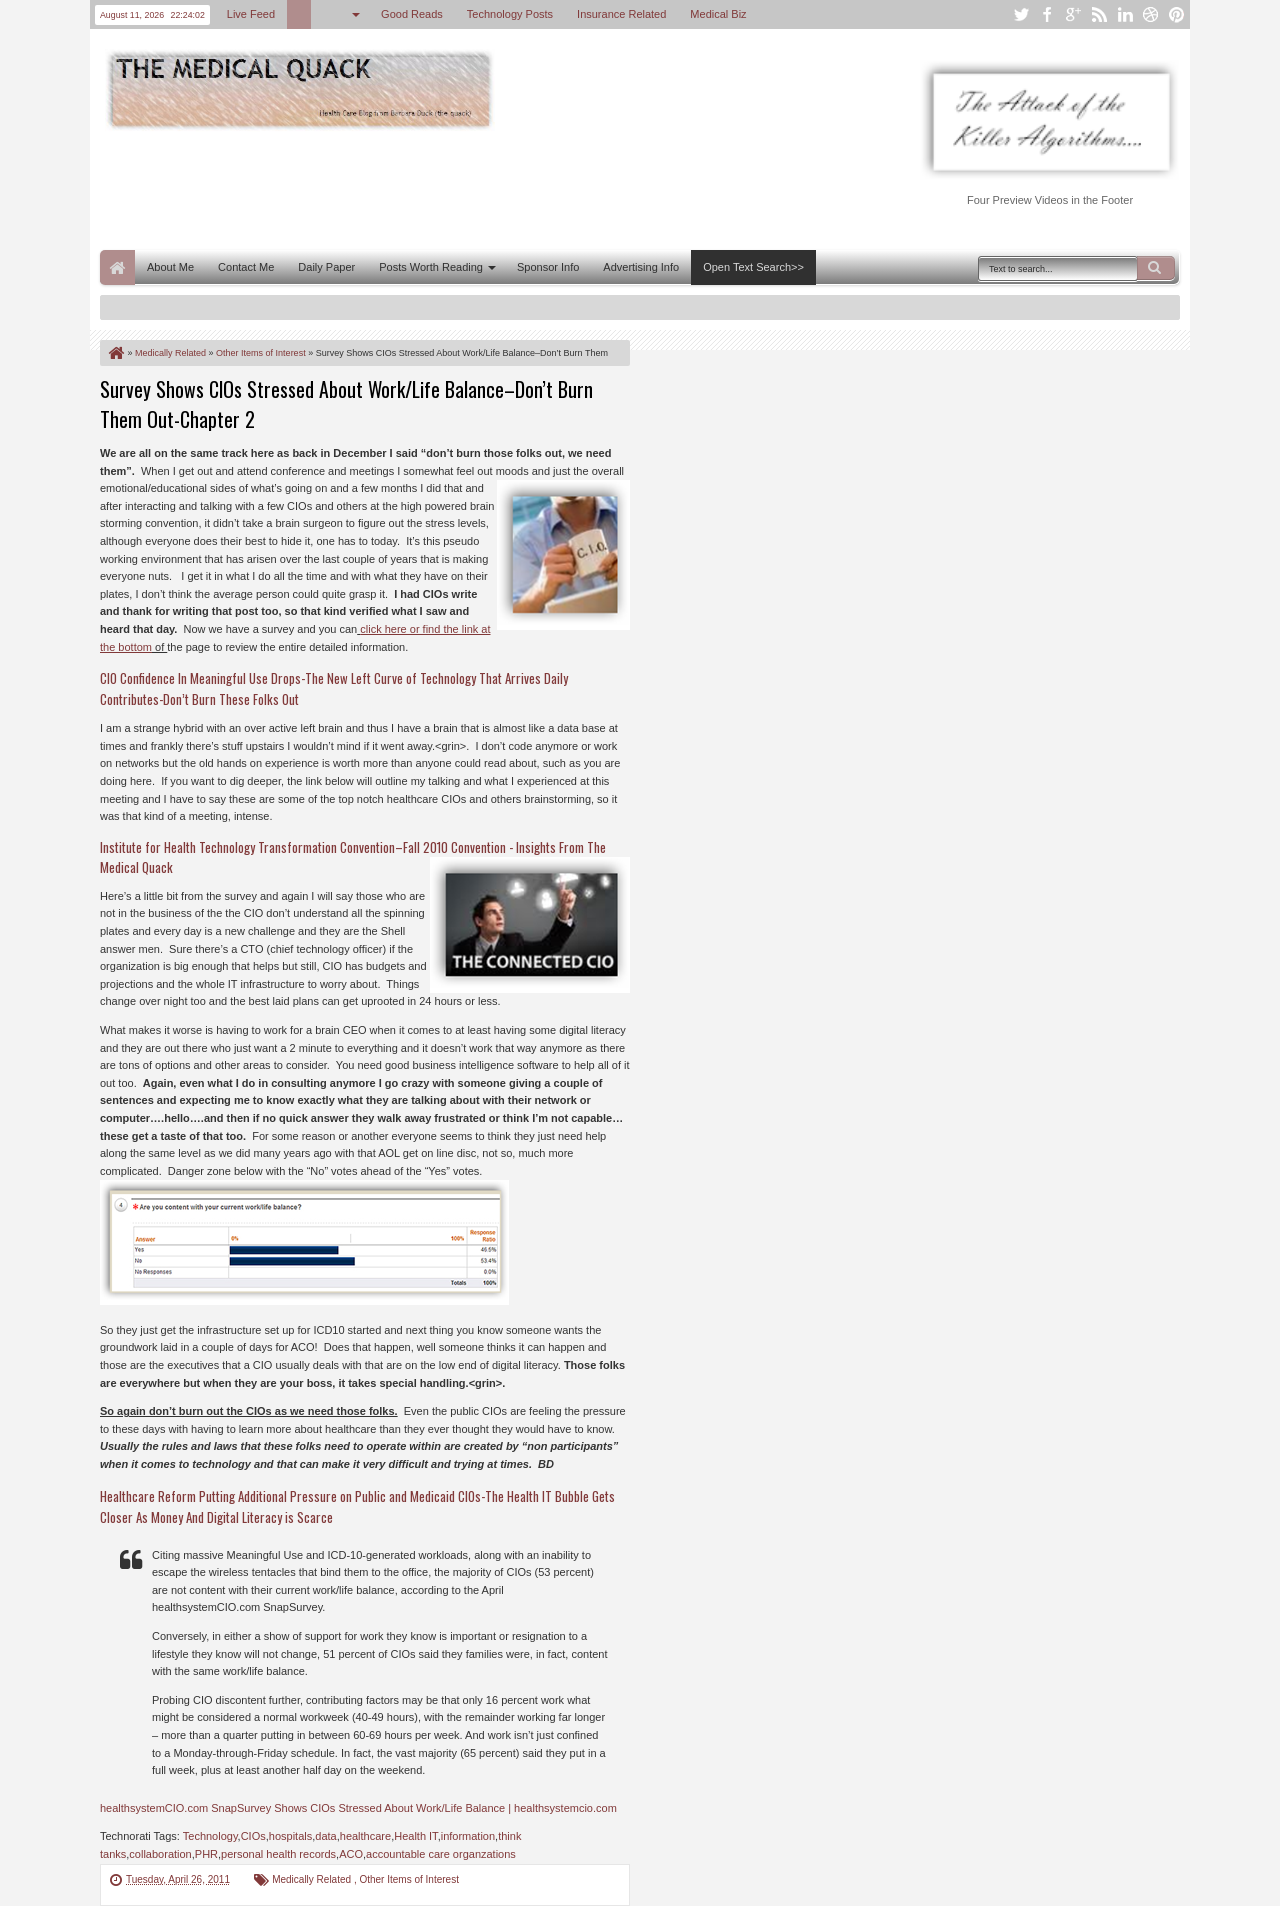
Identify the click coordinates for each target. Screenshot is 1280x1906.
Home (117, 267)
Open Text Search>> (753, 267)
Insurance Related (621, 14)
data (325, 1836)
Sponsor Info (548, 267)
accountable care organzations (441, 1854)
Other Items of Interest (408, 1879)
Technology (210, 1836)
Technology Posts (510, 14)
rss (1099, 14)
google (1073, 14)
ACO (351, 1854)
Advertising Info (641, 267)
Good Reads (412, 14)
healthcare (365, 1836)
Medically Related (313, 1879)
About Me (170, 267)
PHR (206, 1854)
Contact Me (246, 267)
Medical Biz (718, 14)
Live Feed (251, 14)
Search (1156, 268)
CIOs (253, 1836)
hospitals (290, 1836)
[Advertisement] (464, 188)
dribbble (1151, 14)
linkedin (1125, 14)
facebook (1047, 14)
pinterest (1177, 14)
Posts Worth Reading (431, 267)
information (468, 1836)
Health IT (415, 1836)
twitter (1021, 14)
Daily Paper (326, 267)
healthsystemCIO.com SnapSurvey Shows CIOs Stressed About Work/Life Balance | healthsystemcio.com (358, 1808)
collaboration (160, 1854)
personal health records (278, 1854)
